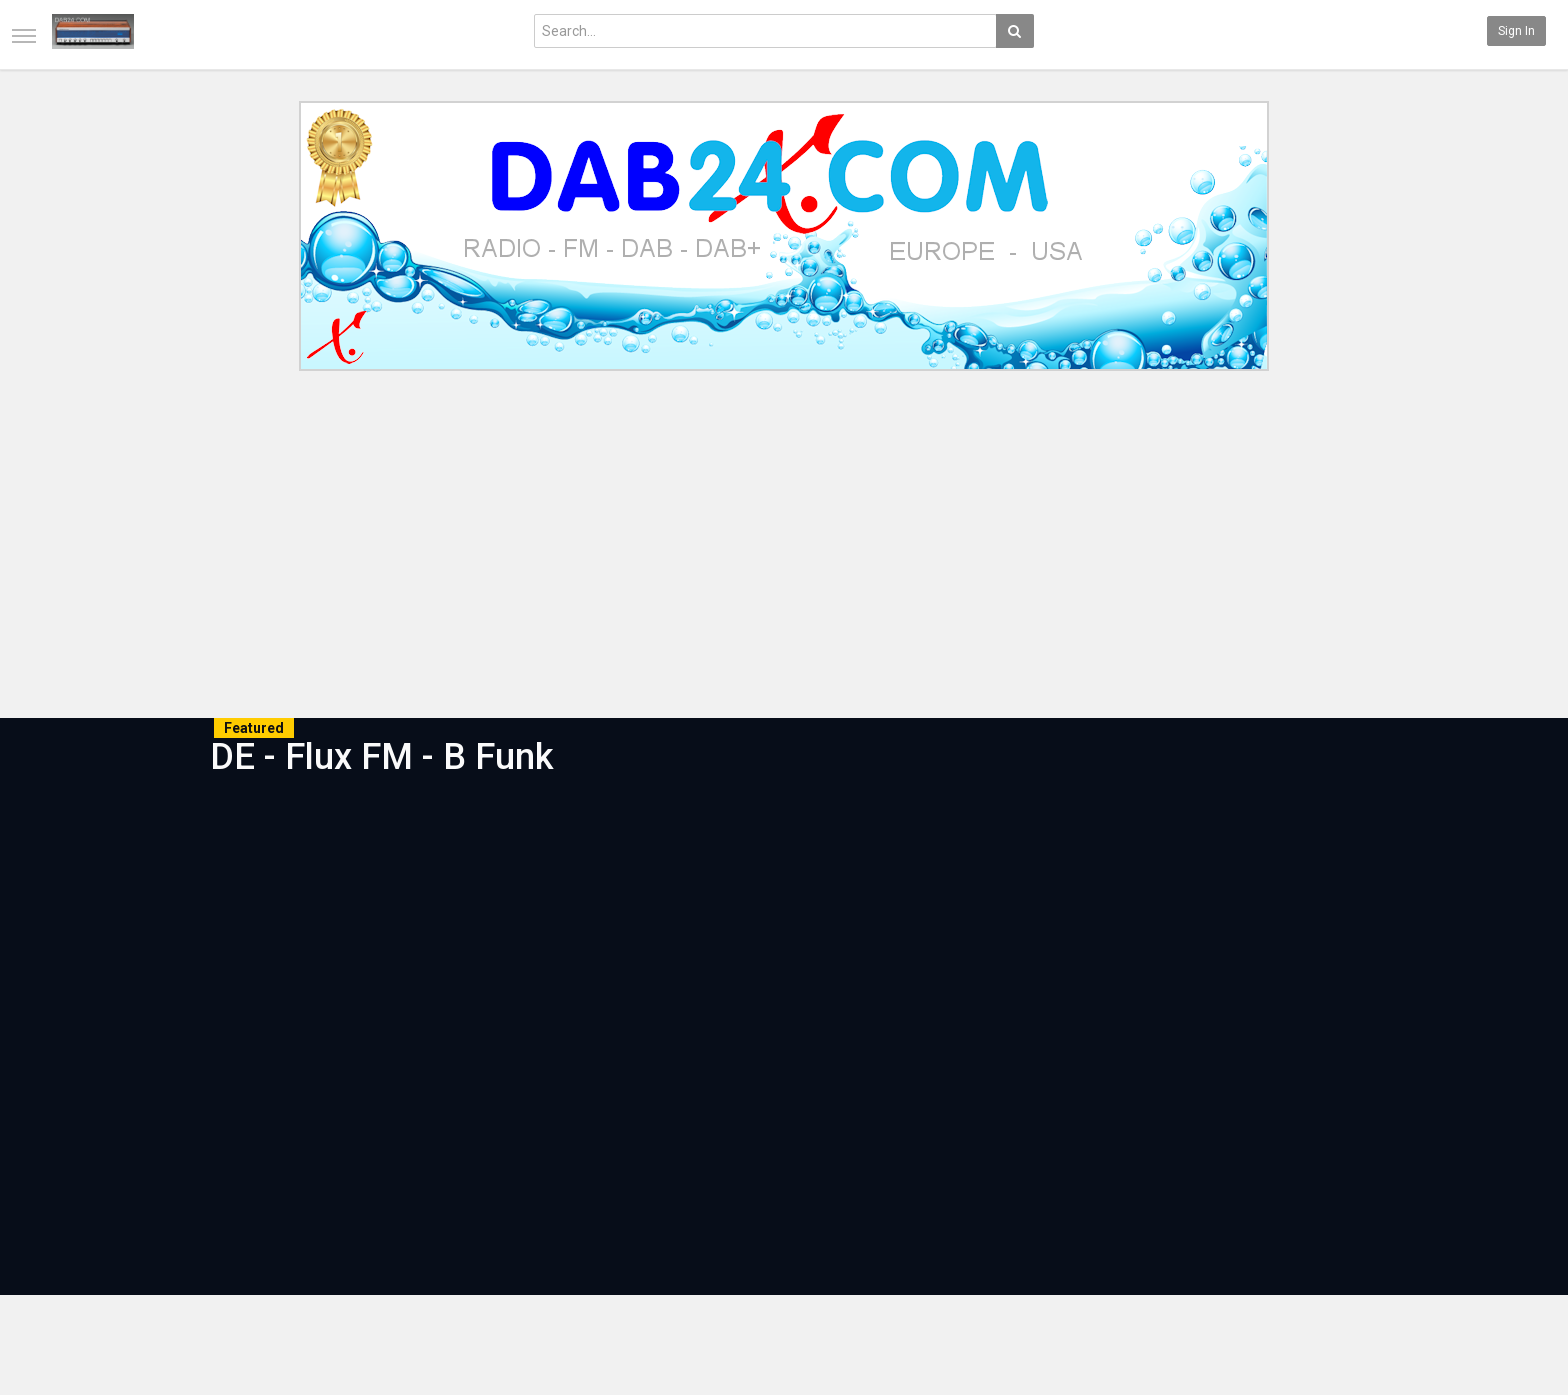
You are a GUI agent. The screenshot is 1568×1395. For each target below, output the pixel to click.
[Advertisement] (784, 548)
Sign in (1516, 31)
